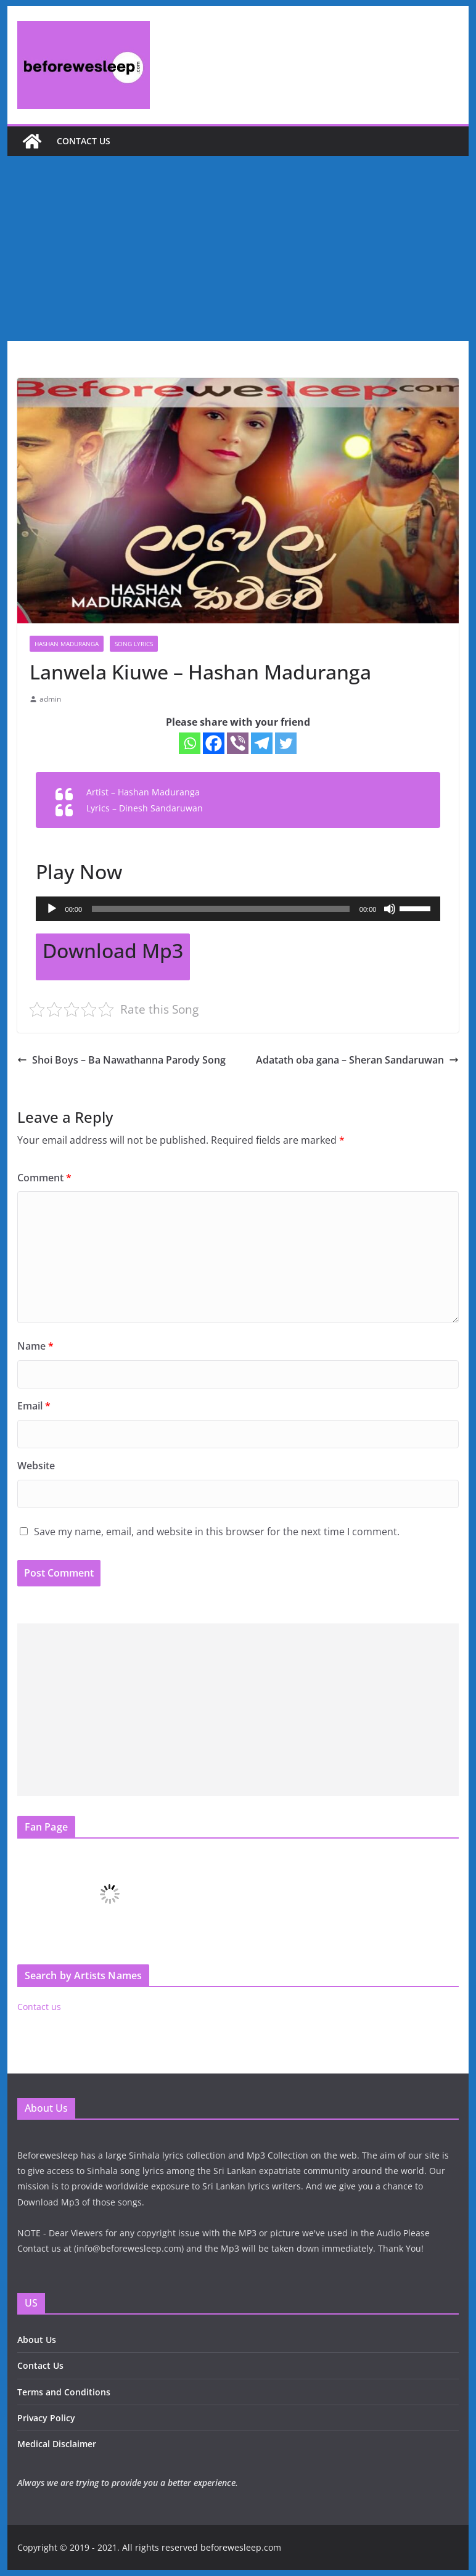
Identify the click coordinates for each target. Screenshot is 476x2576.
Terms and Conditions (63, 2392)
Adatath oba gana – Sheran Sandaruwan (357, 1060)
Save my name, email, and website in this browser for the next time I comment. (217, 1531)
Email (34, 1406)
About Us (36, 2339)
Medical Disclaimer (56, 2444)
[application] (238, 908)
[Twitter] (286, 743)
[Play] (52, 909)
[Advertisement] (238, 248)
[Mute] (390, 909)
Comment (44, 1177)
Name (35, 1346)
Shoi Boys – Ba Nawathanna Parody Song (121, 1060)
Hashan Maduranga (67, 643)
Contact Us (40, 2365)
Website (36, 1465)
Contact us (83, 141)
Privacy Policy (46, 2418)
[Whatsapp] (189, 743)
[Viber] (237, 743)
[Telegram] (262, 743)
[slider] (221, 909)
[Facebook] (213, 743)
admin (50, 699)
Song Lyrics (134, 643)
